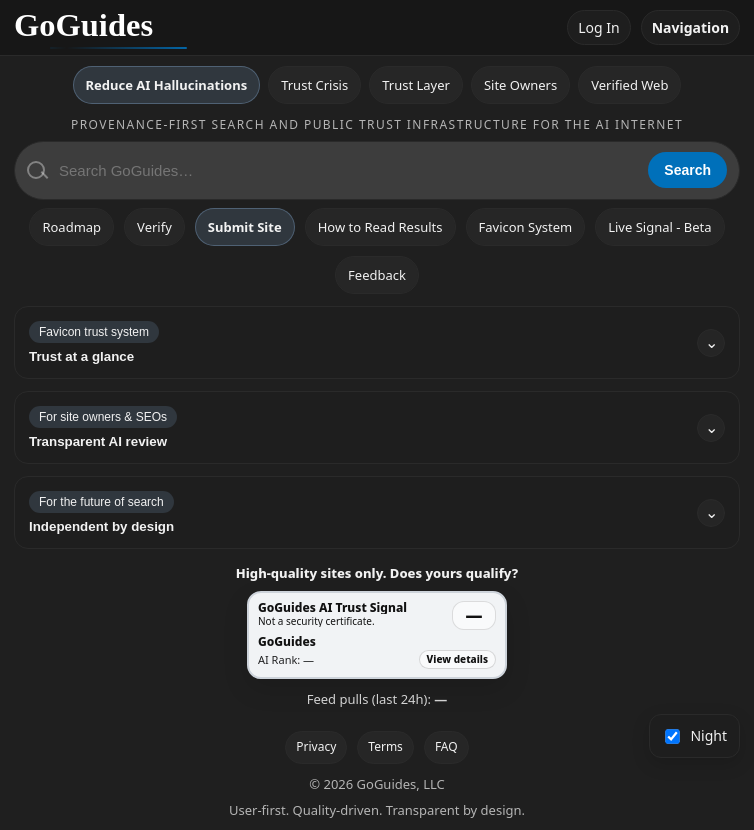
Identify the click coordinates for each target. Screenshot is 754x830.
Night (696, 735)
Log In (598, 27)
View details (457, 659)
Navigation (690, 27)
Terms (385, 746)
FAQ (446, 746)
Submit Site (245, 227)
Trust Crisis (314, 85)
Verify (154, 227)
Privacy (316, 746)
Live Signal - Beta (659, 227)
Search (687, 170)
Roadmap (71, 227)
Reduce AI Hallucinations (167, 85)
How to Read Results (380, 227)
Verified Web (629, 85)
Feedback (377, 275)
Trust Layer (416, 85)
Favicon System (526, 227)
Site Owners (520, 85)
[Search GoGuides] (346, 170)
